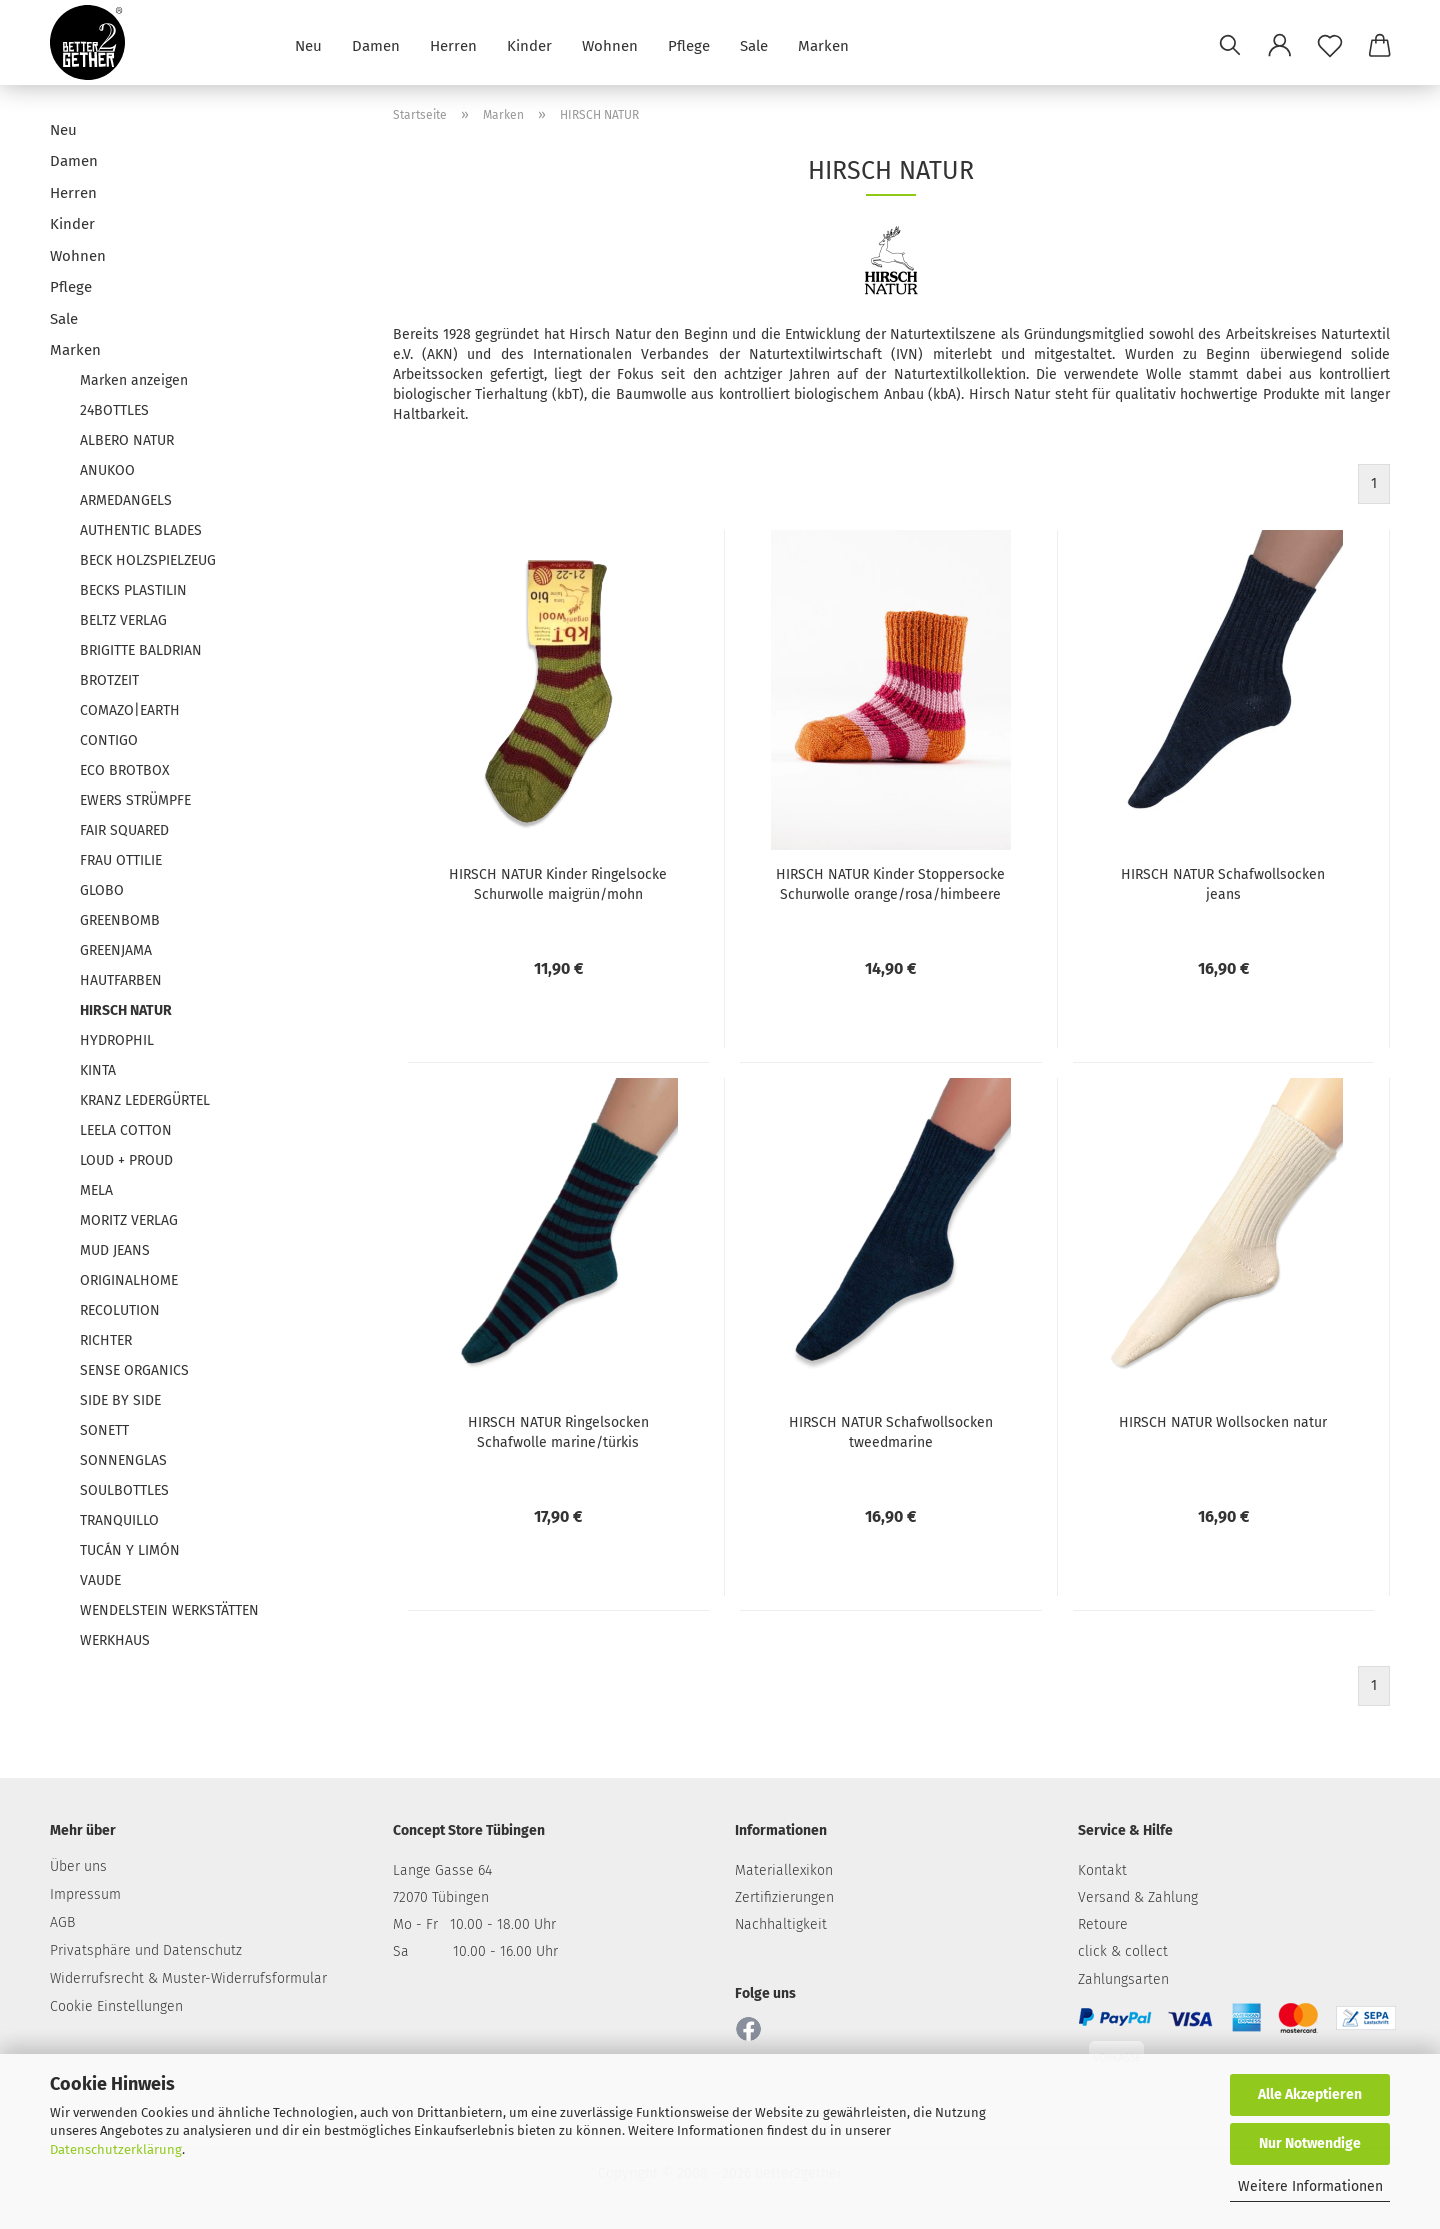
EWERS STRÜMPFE (135, 800)
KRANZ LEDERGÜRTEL (145, 1100)
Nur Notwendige (1310, 2143)
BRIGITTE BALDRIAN (141, 650)
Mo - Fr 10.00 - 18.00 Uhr (474, 1924)
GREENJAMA (116, 950)
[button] (1280, 45)
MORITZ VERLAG (129, 1220)
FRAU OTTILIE (121, 860)
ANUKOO (107, 470)
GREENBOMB (120, 920)
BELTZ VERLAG (123, 620)
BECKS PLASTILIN (133, 590)
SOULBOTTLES (124, 1490)
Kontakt (1102, 1870)
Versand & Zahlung (1138, 1897)
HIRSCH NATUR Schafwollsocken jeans (1223, 884)
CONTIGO (109, 740)
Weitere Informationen (1310, 2186)
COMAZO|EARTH (130, 710)
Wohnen (610, 44)
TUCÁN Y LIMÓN (130, 1550)
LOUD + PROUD (126, 1160)
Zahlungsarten (1123, 1979)
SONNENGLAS (123, 1460)
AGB (62, 1922)
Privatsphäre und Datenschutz (146, 1950)
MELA (96, 1190)
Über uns (78, 1866)
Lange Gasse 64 (442, 1870)
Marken (823, 44)
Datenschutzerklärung (116, 2149)
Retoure (1103, 1924)
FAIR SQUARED (124, 830)
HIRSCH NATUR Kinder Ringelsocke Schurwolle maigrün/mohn (558, 884)
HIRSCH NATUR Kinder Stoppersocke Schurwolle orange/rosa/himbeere (890, 884)
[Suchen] (1230, 45)
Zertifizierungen (784, 1897)
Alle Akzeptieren (1310, 2094)
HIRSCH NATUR (126, 1010)
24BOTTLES (114, 410)
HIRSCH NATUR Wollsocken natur (1223, 1422)
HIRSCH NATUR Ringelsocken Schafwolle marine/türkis (558, 1432)
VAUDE (100, 1580)
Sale (754, 44)
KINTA (98, 1070)
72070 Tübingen (441, 1897)
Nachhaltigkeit (781, 1924)
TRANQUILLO (119, 1520)
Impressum (85, 1894)
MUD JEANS (115, 1250)
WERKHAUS (115, 1640)
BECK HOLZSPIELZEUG (148, 560)
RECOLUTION (120, 1310)
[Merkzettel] (1330, 45)
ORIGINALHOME (129, 1280)
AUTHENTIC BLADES (141, 530)
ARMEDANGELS (126, 500)
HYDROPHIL (117, 1040)
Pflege (689, 44)
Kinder (529, 44)
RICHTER (106, 1340)
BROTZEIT (109, 680)
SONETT (104, 1430)
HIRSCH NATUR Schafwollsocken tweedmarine (891, 1432)
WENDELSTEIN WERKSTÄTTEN (169, 1610)
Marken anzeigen (134, 380)
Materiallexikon (784, 1870)
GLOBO (102, 890)
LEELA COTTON (126, 1130)
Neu (308, 44)
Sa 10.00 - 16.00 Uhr (475, 1951)
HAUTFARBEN (121, 980)
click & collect (1123, 1951)
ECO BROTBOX (125, 770)
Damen (376, 44)
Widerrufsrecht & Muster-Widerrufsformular (188, 1978)
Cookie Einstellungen (116, 2006)
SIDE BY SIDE (120, 1400)
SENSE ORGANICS (134, 1370)
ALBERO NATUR (127, 440)
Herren (453, 44)
